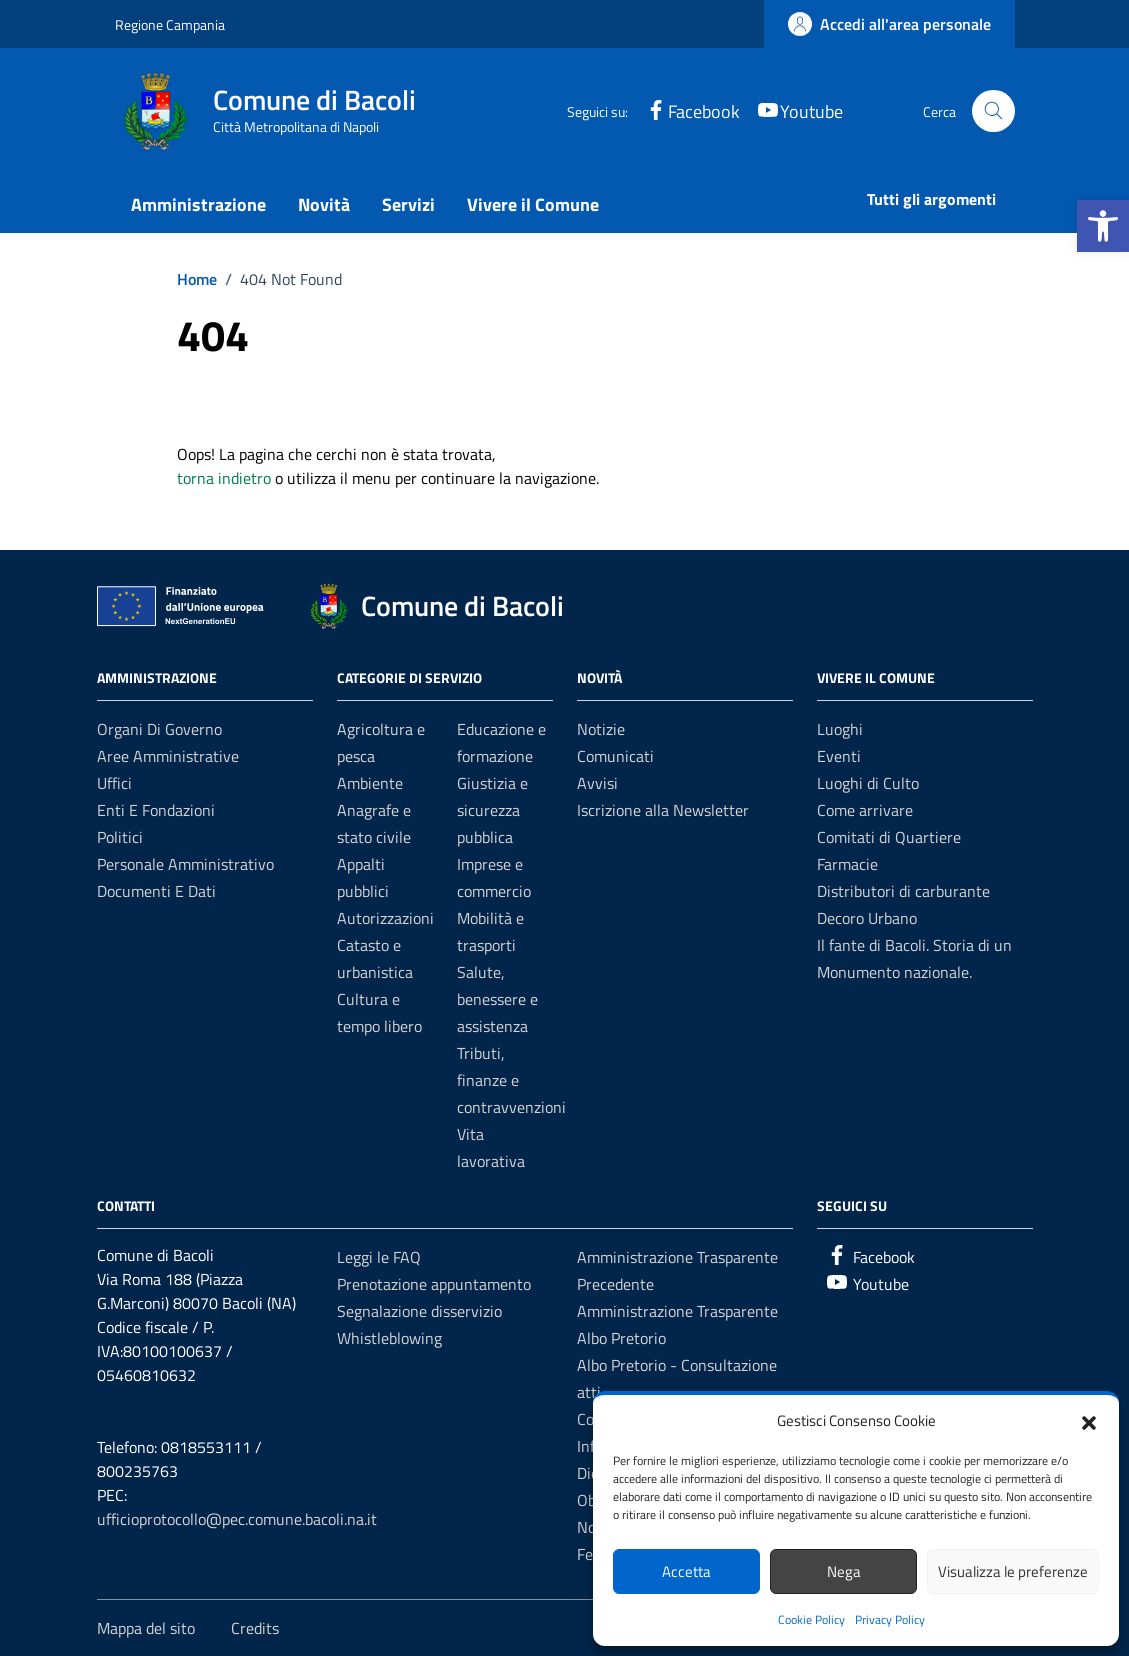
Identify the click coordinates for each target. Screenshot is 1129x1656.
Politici (120, 837)
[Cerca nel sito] (993, 111)
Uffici (114, 783)
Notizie (601, 729)
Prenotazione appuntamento (434, 1284)
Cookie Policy (811, 1619)
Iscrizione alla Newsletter (663, 810)
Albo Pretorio (621, 1338)
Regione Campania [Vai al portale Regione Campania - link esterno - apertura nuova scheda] (170, 24)
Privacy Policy (890, 1619)
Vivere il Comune (533, 204)
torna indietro (224, 478)
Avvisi (597, 783)
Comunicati (615, 756)
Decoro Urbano (867, 918)
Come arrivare (865, 810)
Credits (255, 1628)
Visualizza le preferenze (1013, 1571)
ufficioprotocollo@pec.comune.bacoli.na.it (237, 1519)
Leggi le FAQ (379, 1257)
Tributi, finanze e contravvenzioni (511, 1080)
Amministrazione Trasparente (677, 1311)
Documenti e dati (156, 891)
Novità (324, 204)
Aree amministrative (168, 756)
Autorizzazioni (385, 918)
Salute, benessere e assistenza (497, 999)
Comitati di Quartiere (889, 837)
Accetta (686, 1571)
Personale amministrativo (185, 864)
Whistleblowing (389, 1338)
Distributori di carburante (903, 891)
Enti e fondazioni (156, 810)
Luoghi (840, 729)
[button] (1103, 226)
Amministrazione (198, 204)
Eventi (839, 756)
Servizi (408, 204)
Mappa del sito (146, 1628)
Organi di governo (159, 729)
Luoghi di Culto (868, 783)
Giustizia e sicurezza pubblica (492, 810)
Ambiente (370, 783)
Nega (844, 1571)
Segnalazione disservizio (419, 1311)
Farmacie (847, 864)
